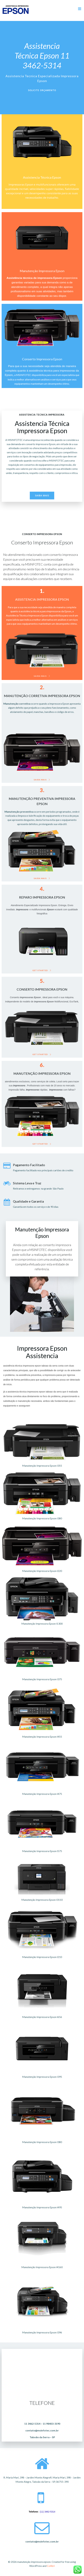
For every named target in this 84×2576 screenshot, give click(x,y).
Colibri (51, 2565)
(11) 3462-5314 (47, 2511)
